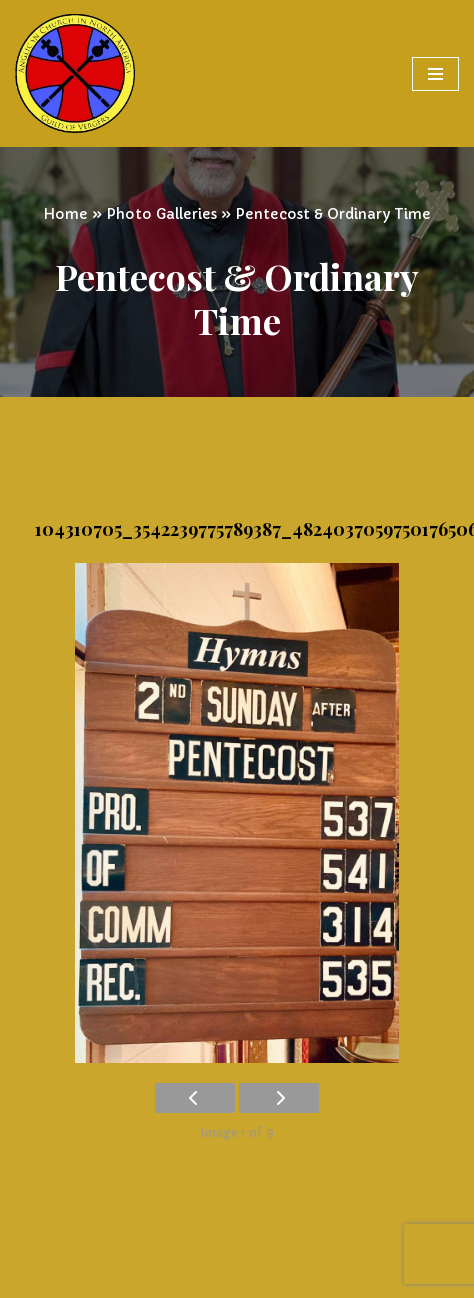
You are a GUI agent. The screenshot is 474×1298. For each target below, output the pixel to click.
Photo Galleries (161, 214)
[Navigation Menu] (435, 74)
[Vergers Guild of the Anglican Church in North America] (75, 73)
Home (65, 214)
